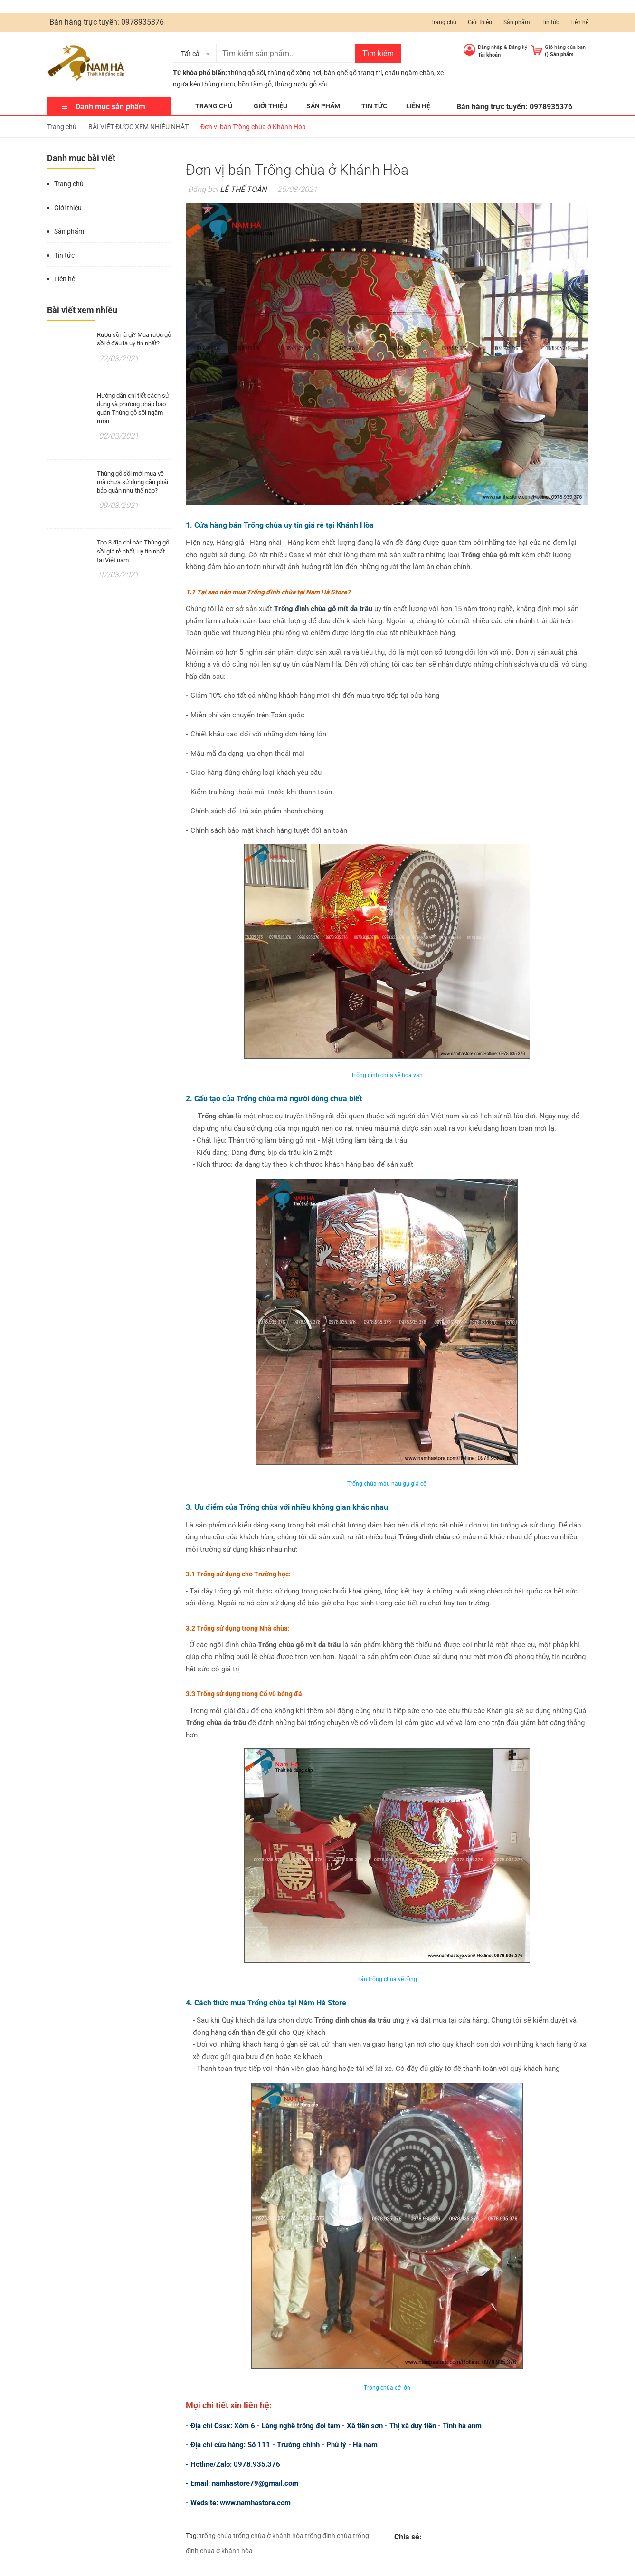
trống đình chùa (328, 2535)
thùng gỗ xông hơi (294, 72)
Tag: (192, 2535)
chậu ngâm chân (409, 72)
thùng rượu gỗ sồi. (302, 84)
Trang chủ (443, 22)
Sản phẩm (516, 22)
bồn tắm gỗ (255, 84)
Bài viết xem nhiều (82, 310)
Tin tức (550, 22)
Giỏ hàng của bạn (565, 47)
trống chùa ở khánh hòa (268, 2535)
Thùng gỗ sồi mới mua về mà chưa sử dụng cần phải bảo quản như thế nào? (132, 482)
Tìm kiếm (378, 53)
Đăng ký (518, 47)
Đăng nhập (490, 47)
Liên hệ (579, 22)
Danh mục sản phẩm (110, 106)
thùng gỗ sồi (246, 72)
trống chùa (215, 2535)
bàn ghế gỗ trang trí (353, 72)
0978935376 (142, 22)
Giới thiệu (480, 22)
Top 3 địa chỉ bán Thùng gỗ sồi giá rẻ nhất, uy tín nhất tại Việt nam (133, 551)
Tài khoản (489, 55)
